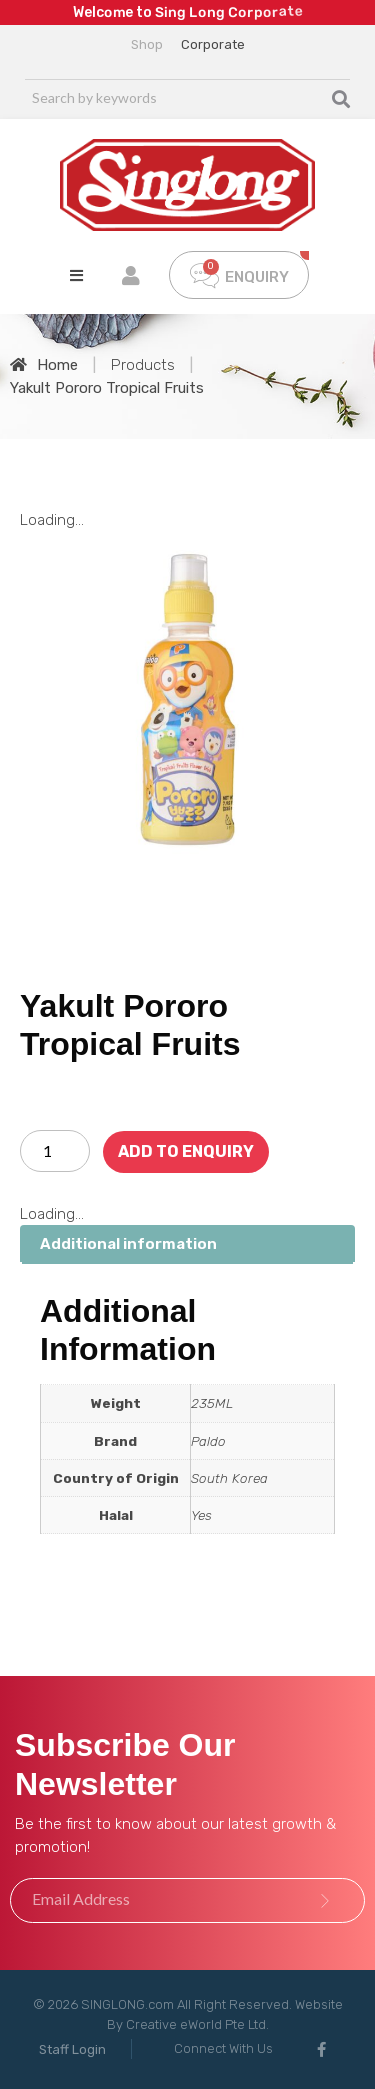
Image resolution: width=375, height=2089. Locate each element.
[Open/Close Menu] (76, 275)
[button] (72, 2049)
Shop (147, 44)
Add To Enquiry (186, 1151)
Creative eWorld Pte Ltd (196, 2024)
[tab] (187, 1244)
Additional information (128, 1244)
